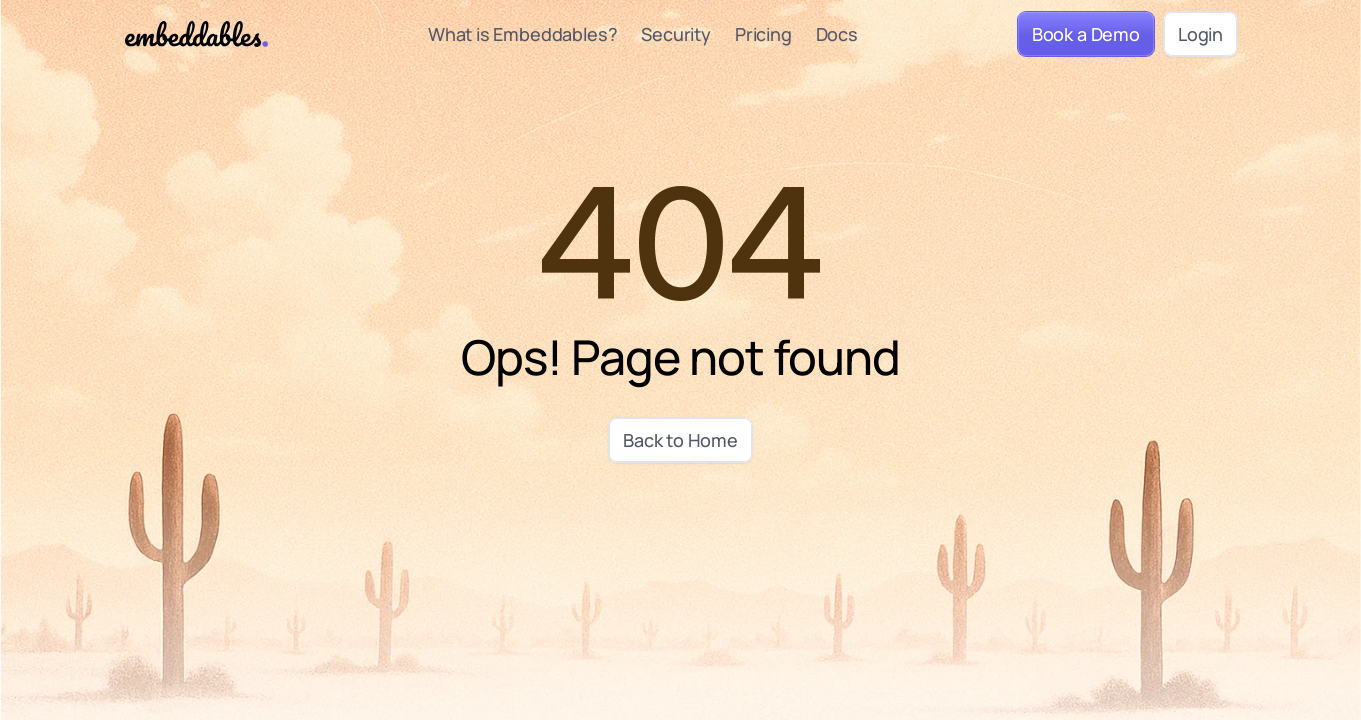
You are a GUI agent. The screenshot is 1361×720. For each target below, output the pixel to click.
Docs (836, 33)
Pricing (762, 33)
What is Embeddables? (521, 33)
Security (676, 33)
